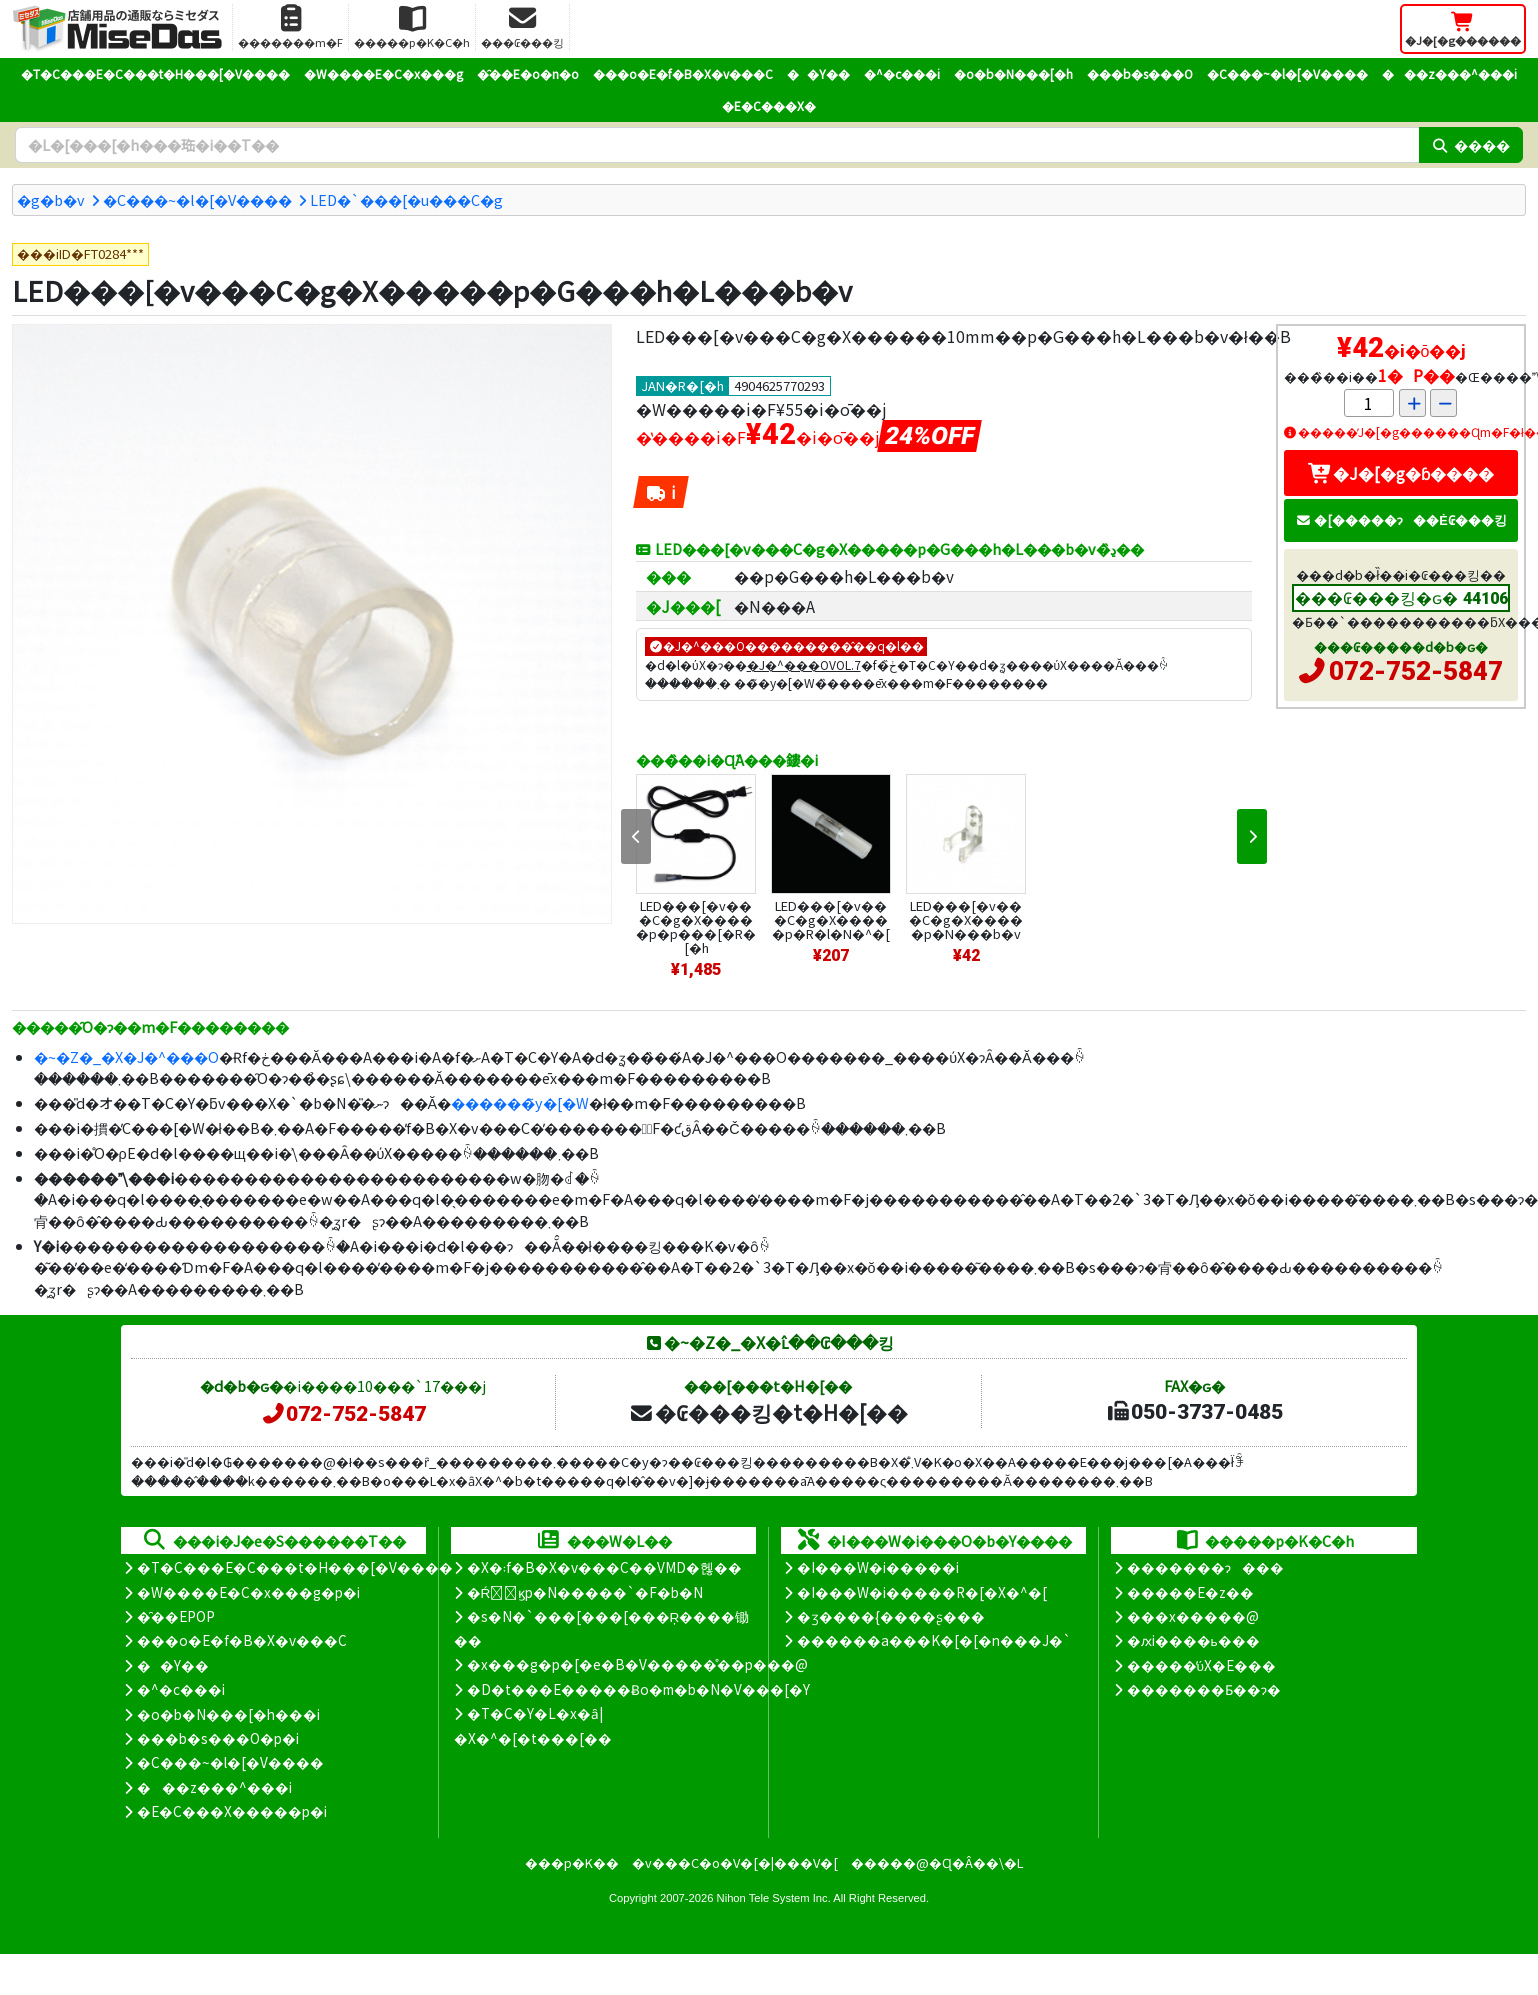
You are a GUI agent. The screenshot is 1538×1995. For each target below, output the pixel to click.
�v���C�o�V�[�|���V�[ (735, 1862)
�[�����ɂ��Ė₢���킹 (1401, 519)
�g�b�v (51, 199)
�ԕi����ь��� (1193, 1640)
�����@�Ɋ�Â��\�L (937, 1862)
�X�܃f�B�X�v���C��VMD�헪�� (604, 1567)
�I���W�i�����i (878, 1567)
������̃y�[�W (520, 1102)
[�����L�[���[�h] (717, 145)
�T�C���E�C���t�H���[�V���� (155, 73)
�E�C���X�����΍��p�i (232, 1811)
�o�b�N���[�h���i (228, 1714)
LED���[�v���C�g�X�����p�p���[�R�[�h (696, 926)
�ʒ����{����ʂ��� (891, 1616)
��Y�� (818, 73)
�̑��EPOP (176, 1616)
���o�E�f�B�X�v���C (683, 73)
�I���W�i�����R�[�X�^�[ (922, 1592)
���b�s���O (1140, 73)
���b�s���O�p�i (218, 1738)
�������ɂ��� (1205, 1567)
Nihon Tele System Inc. (774, 1898)
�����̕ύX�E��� (1201, 1665)
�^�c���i (902, 73)
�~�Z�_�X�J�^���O (126, 1056)
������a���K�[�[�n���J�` (934, 1640)
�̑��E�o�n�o (528, 73)
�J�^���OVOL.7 (804, 664)
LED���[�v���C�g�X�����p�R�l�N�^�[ (831, 919)
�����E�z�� (1190, 1592)
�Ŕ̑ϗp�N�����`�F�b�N (585, 1592)
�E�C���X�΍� (769, 105)
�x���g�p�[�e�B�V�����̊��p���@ (637, 1664)
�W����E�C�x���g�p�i (248, 1592)
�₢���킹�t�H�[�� (768, 1412)
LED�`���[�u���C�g (406, 199)
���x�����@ (1193, 1616)
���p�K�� (572, 1862)
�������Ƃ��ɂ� (1204, 1689)
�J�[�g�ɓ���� (1401, 473)
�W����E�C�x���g (383, 73)
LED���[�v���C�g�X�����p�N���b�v (966, 919)
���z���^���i (1449, 73)
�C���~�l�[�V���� (1287, 73)
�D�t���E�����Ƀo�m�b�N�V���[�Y (638, 1689)
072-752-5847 (1416, 671)
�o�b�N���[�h (1013, 73)
